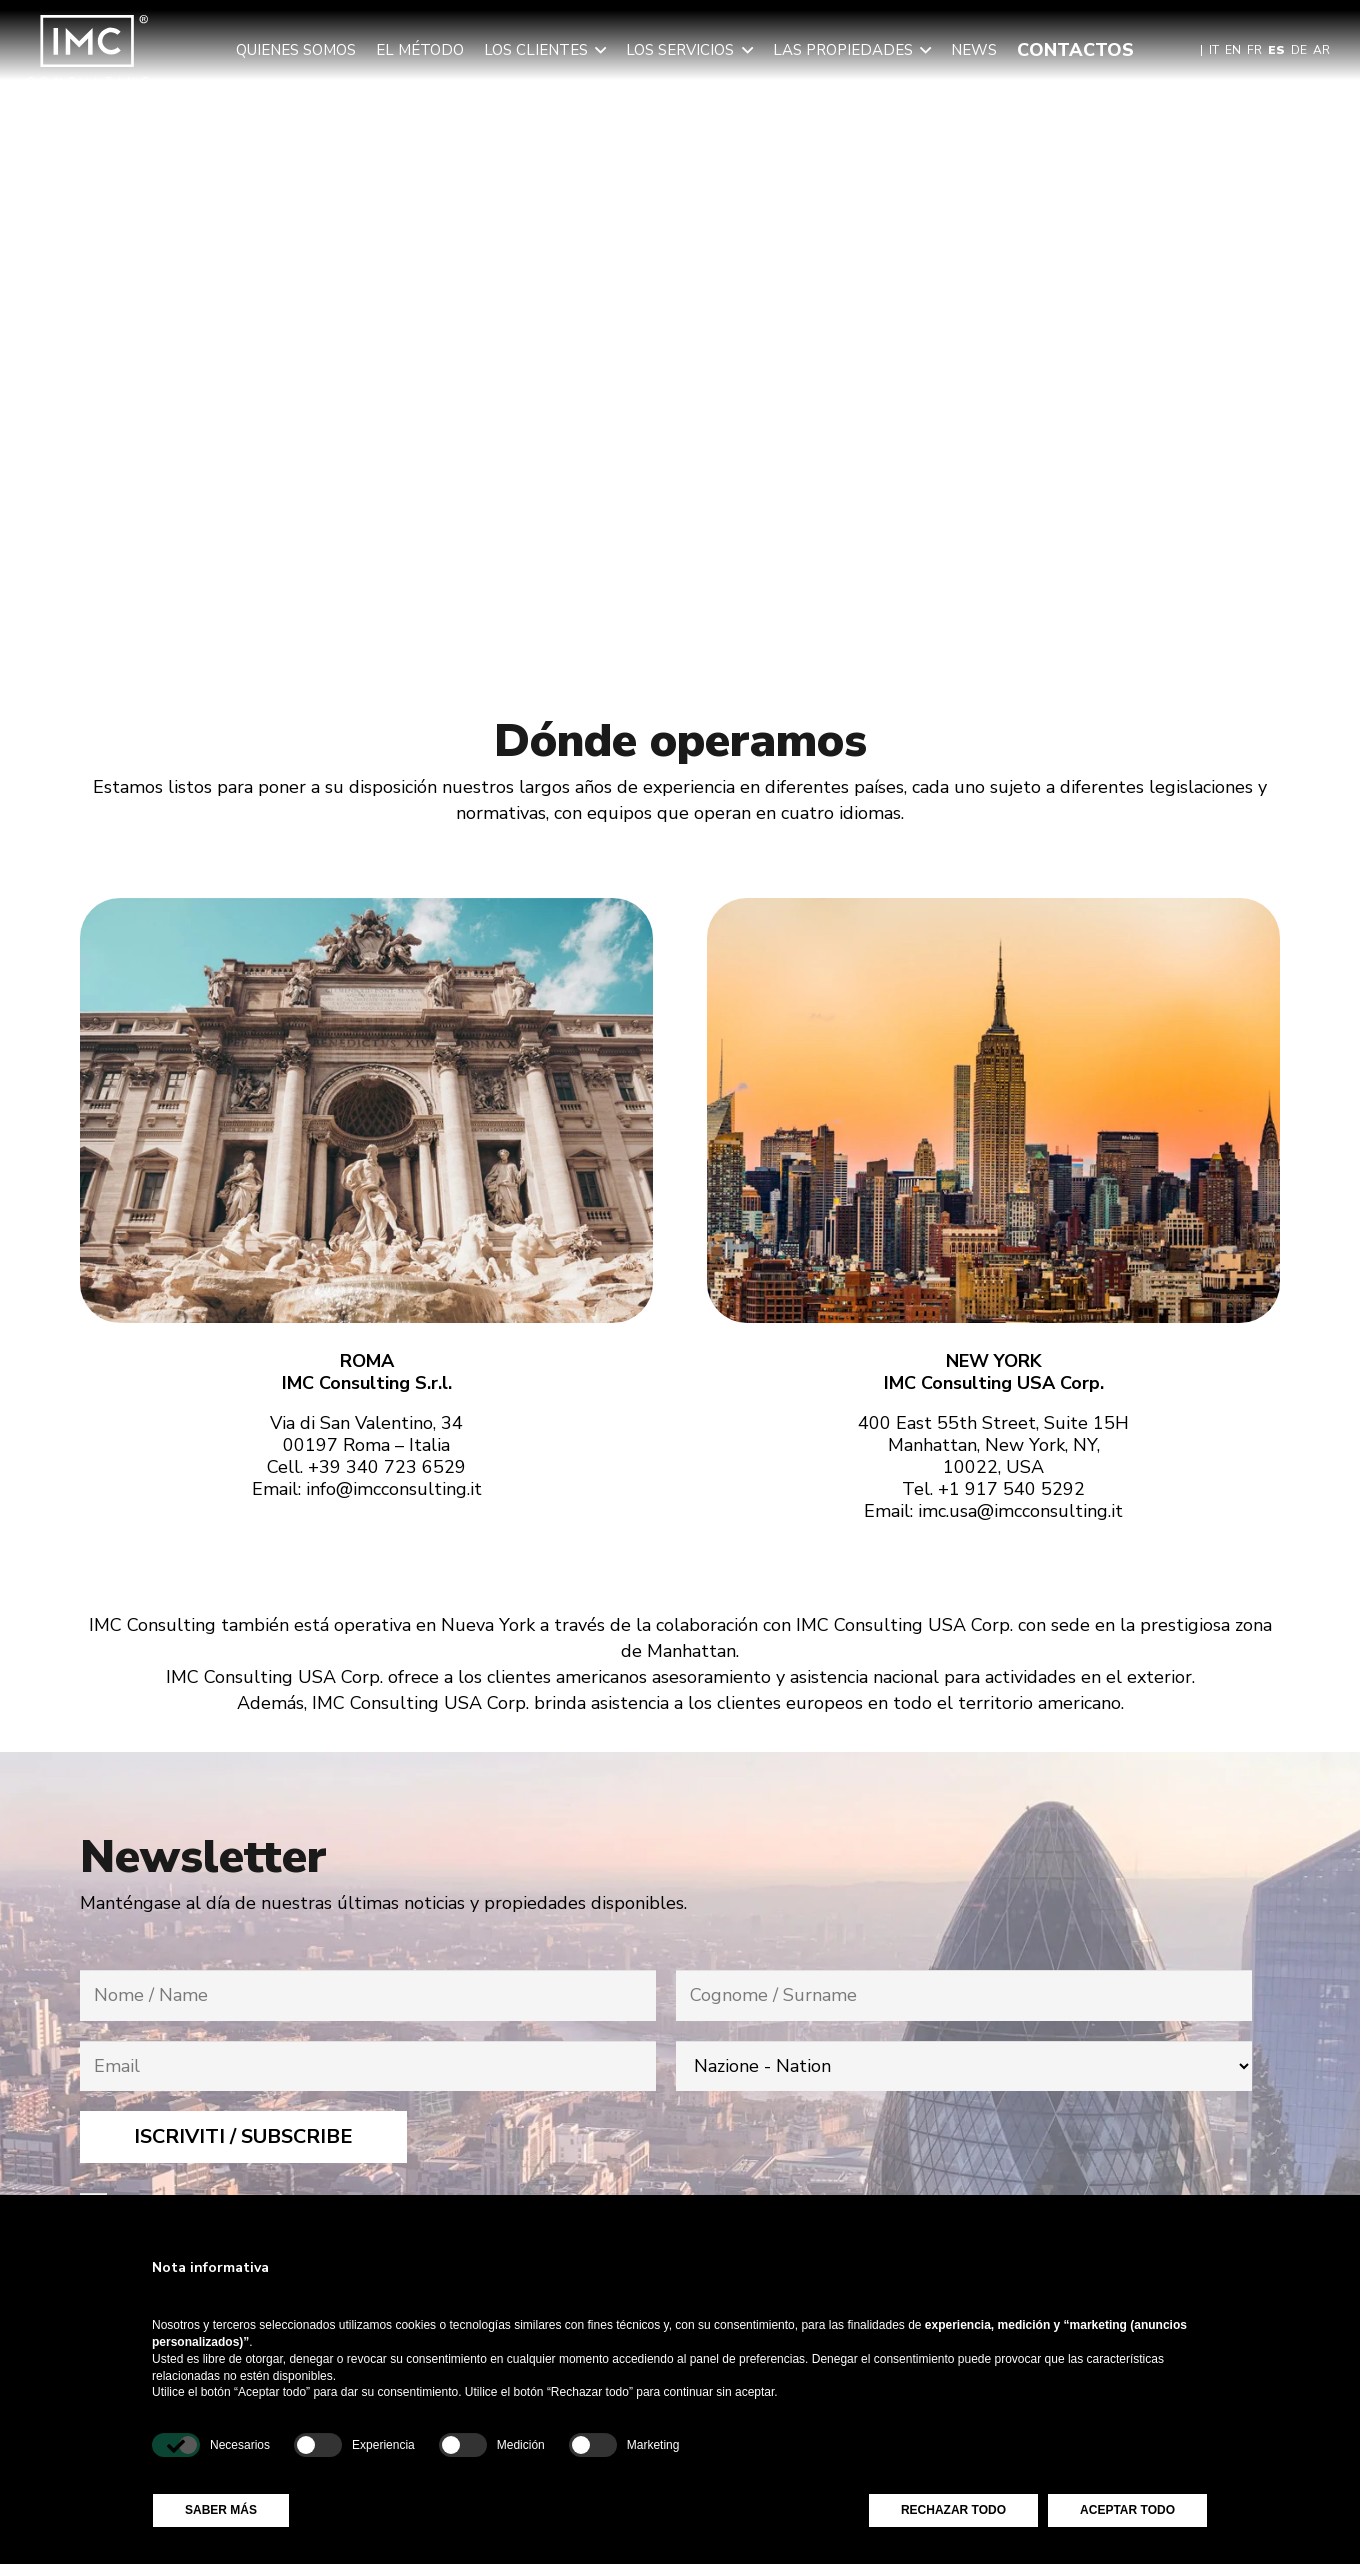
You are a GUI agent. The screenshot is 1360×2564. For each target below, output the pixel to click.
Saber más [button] (221, 2510)
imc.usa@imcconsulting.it (1020, 1511)
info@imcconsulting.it (394, 1489)
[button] (597, 50)
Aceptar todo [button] (1127, 2510)
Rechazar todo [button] (953, 2510)
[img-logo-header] (87, 50)
